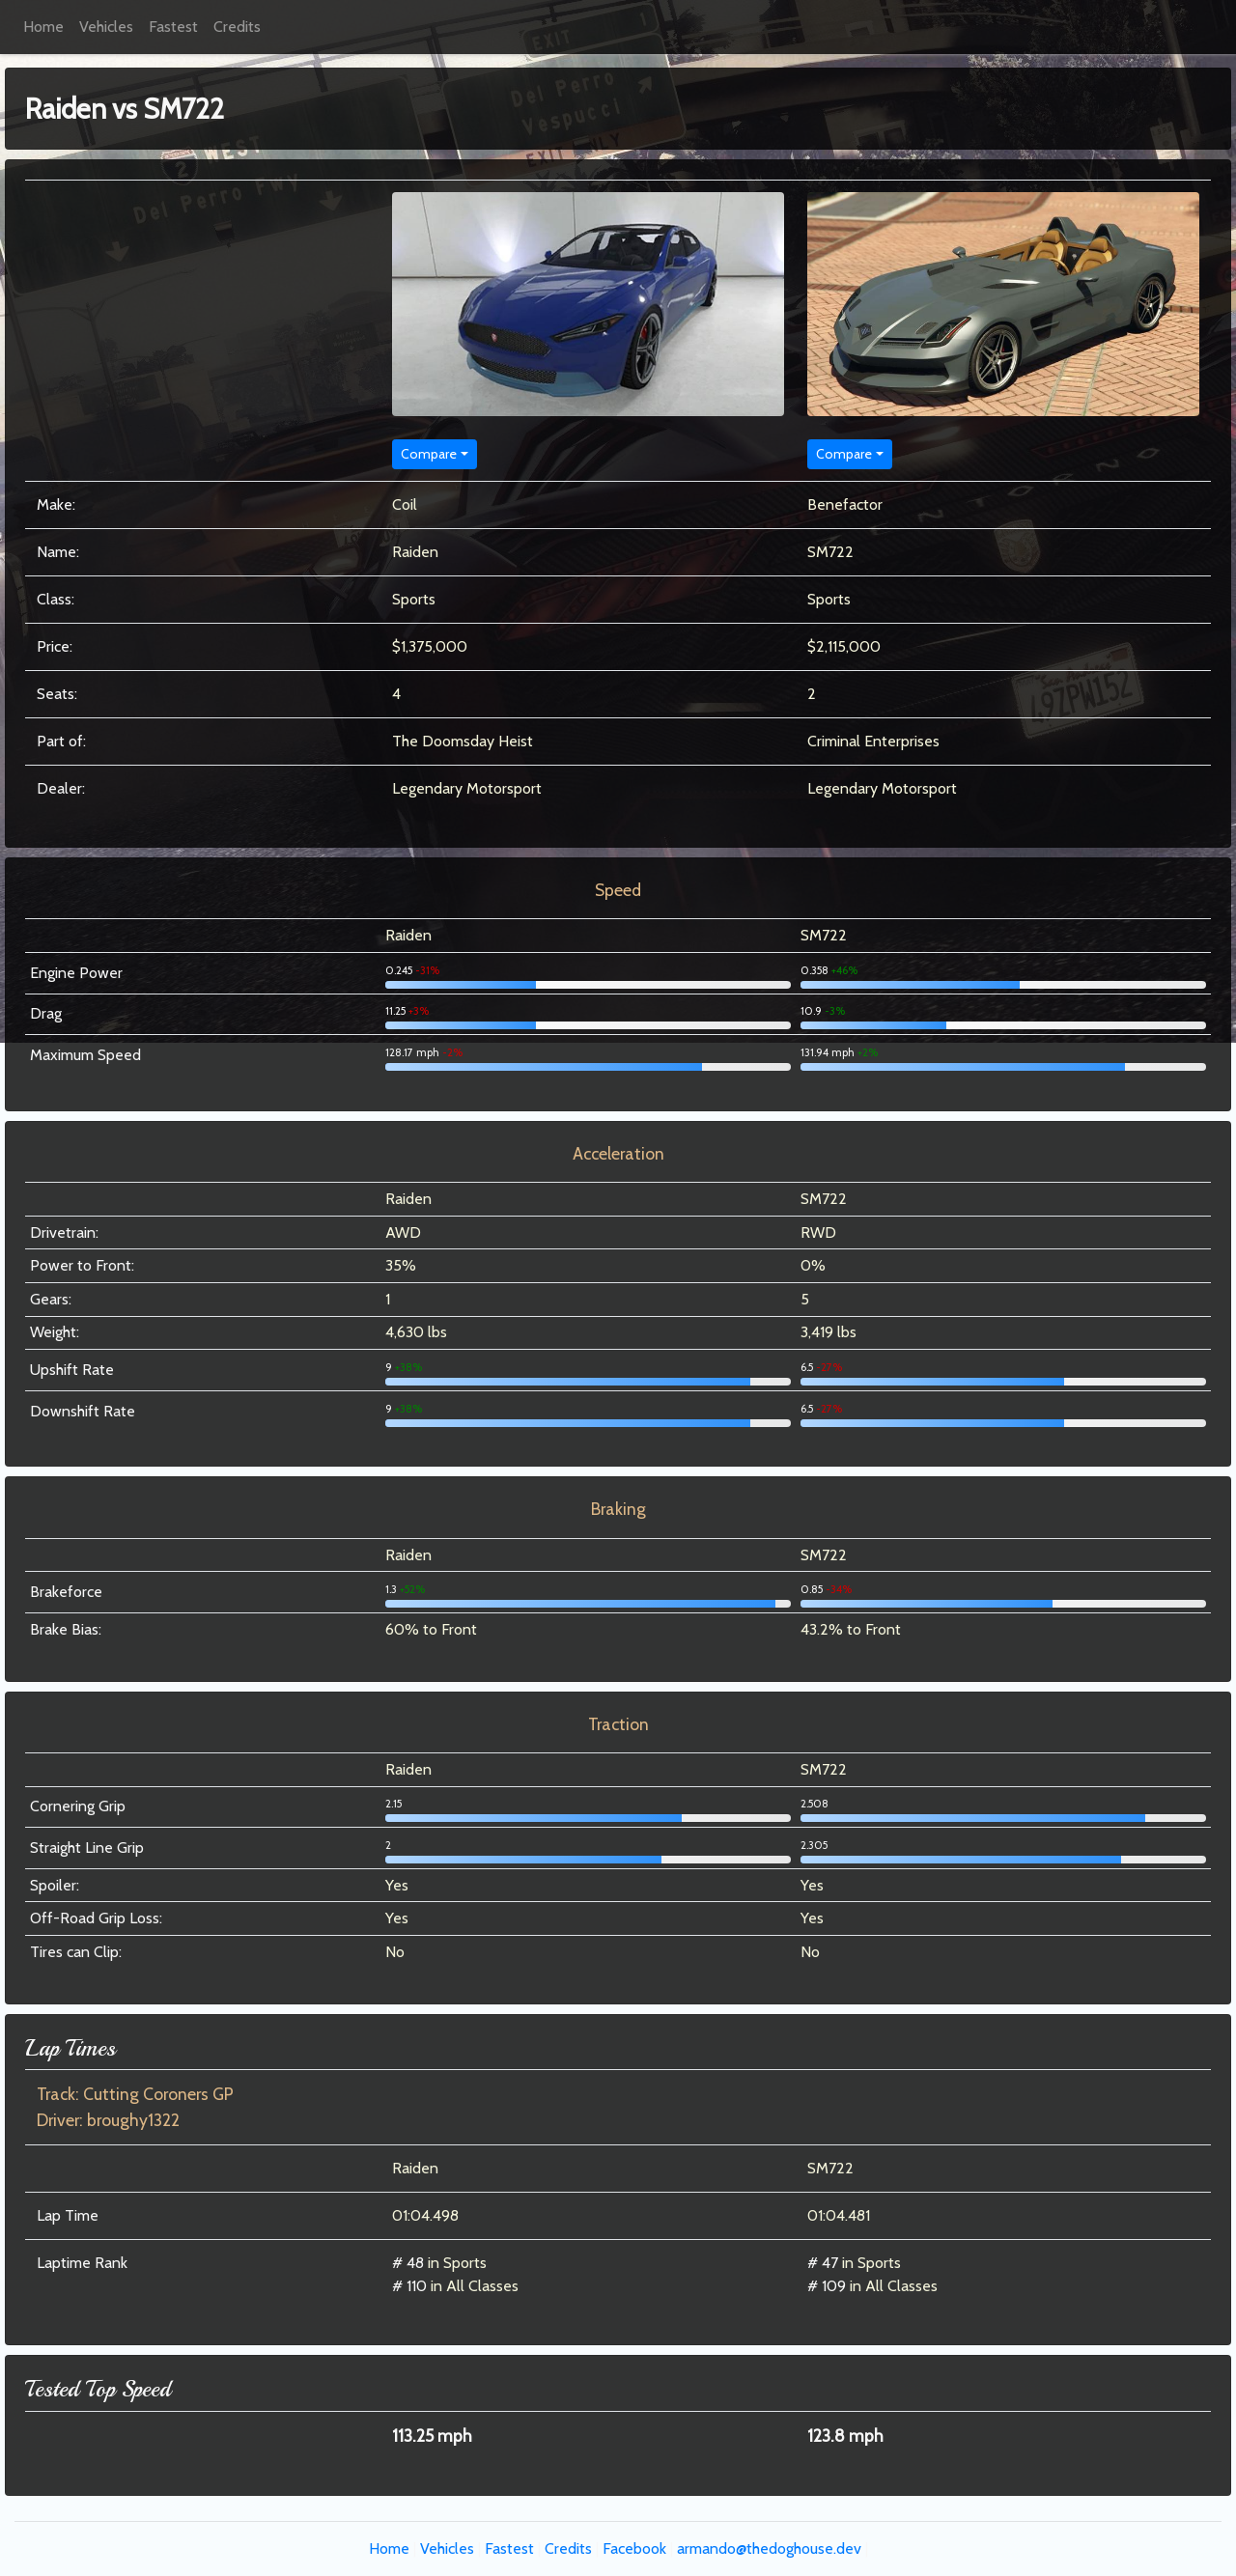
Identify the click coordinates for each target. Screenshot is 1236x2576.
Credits (237, 26)
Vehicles (106, 26)
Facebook (634, 2548)
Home (43, 26)
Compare (429, 453)
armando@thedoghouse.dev (769, 2548)
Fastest (173, 26)
